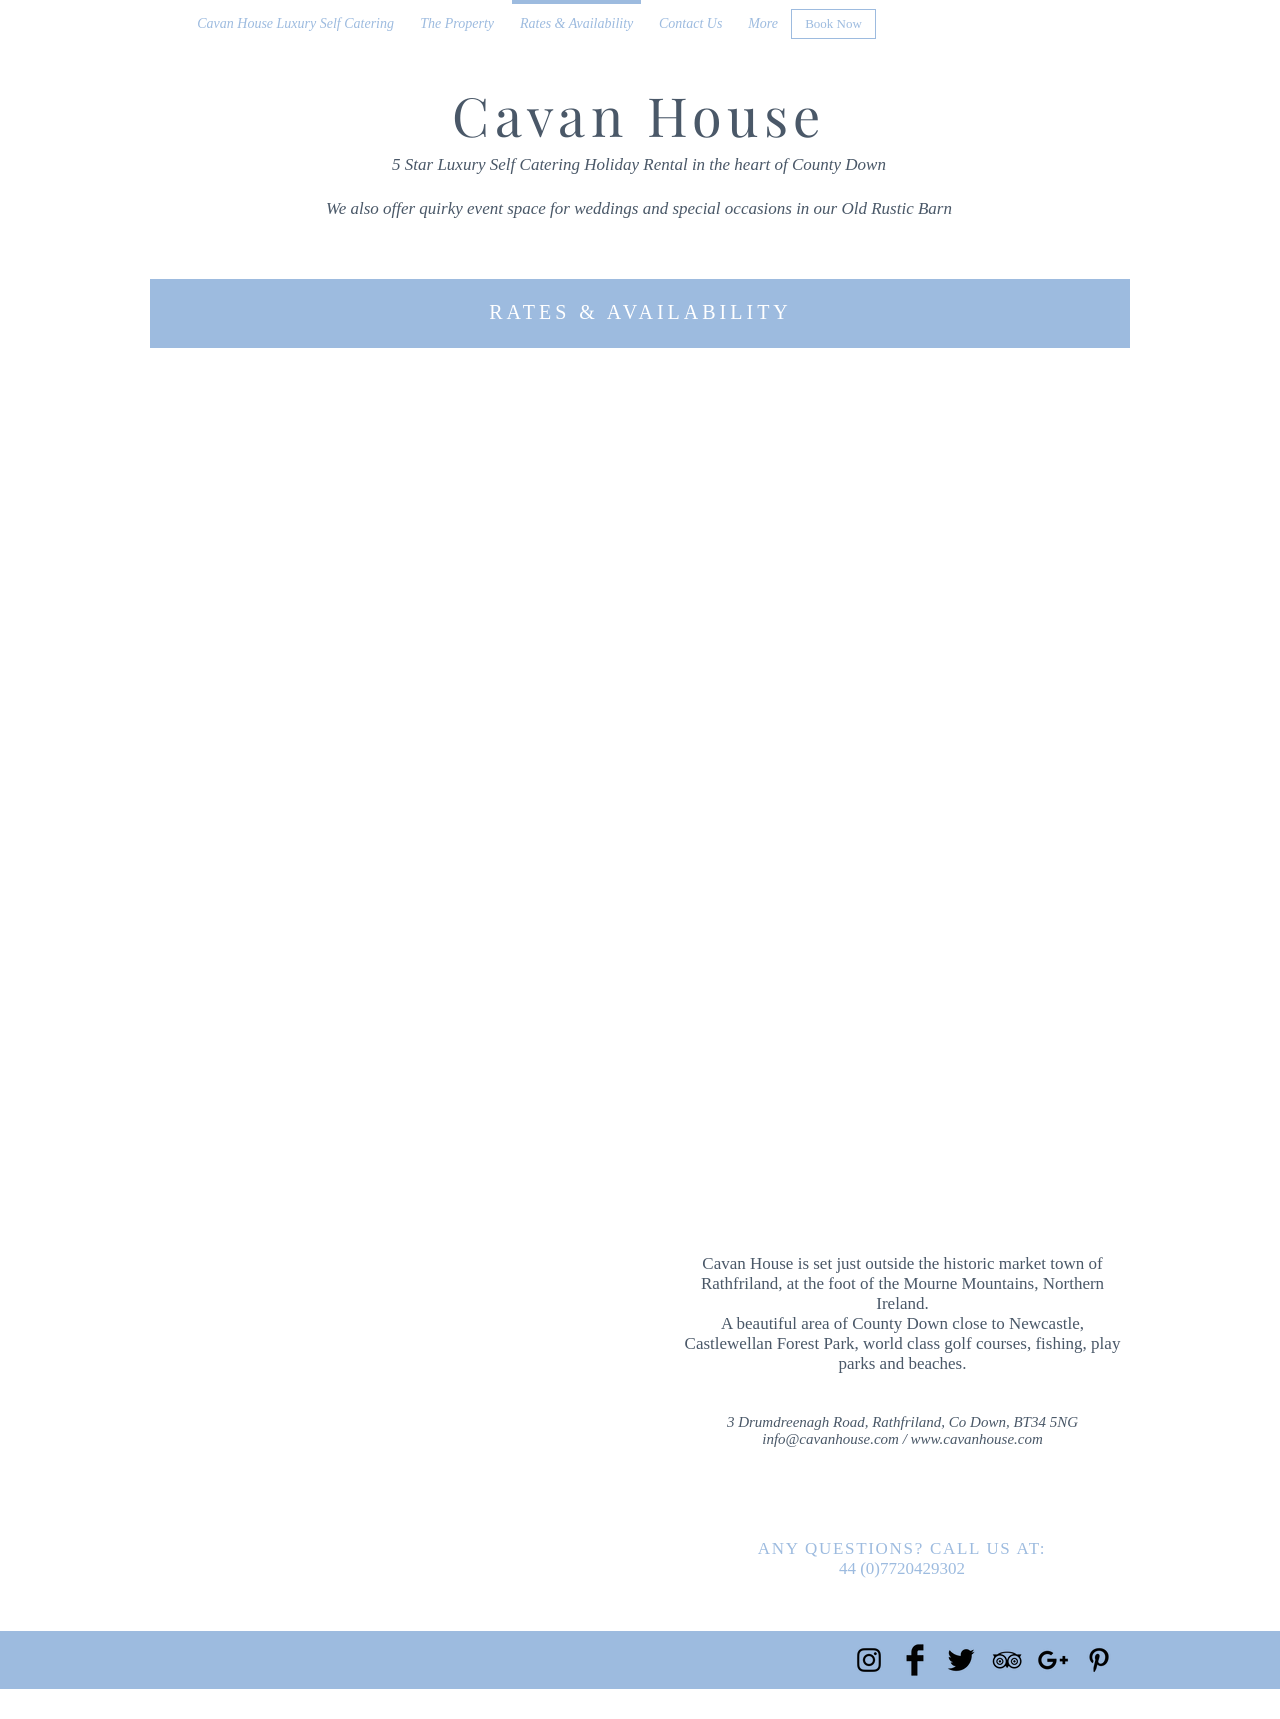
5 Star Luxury (439, 164)
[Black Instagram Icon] (869, 1660)
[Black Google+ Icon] (1053, 1660)
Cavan (540, 115)
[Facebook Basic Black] (915, 1660)
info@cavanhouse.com (830, 1439)
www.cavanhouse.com (977, 1439)
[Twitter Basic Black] (961, 1660)
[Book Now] (833, 24)
